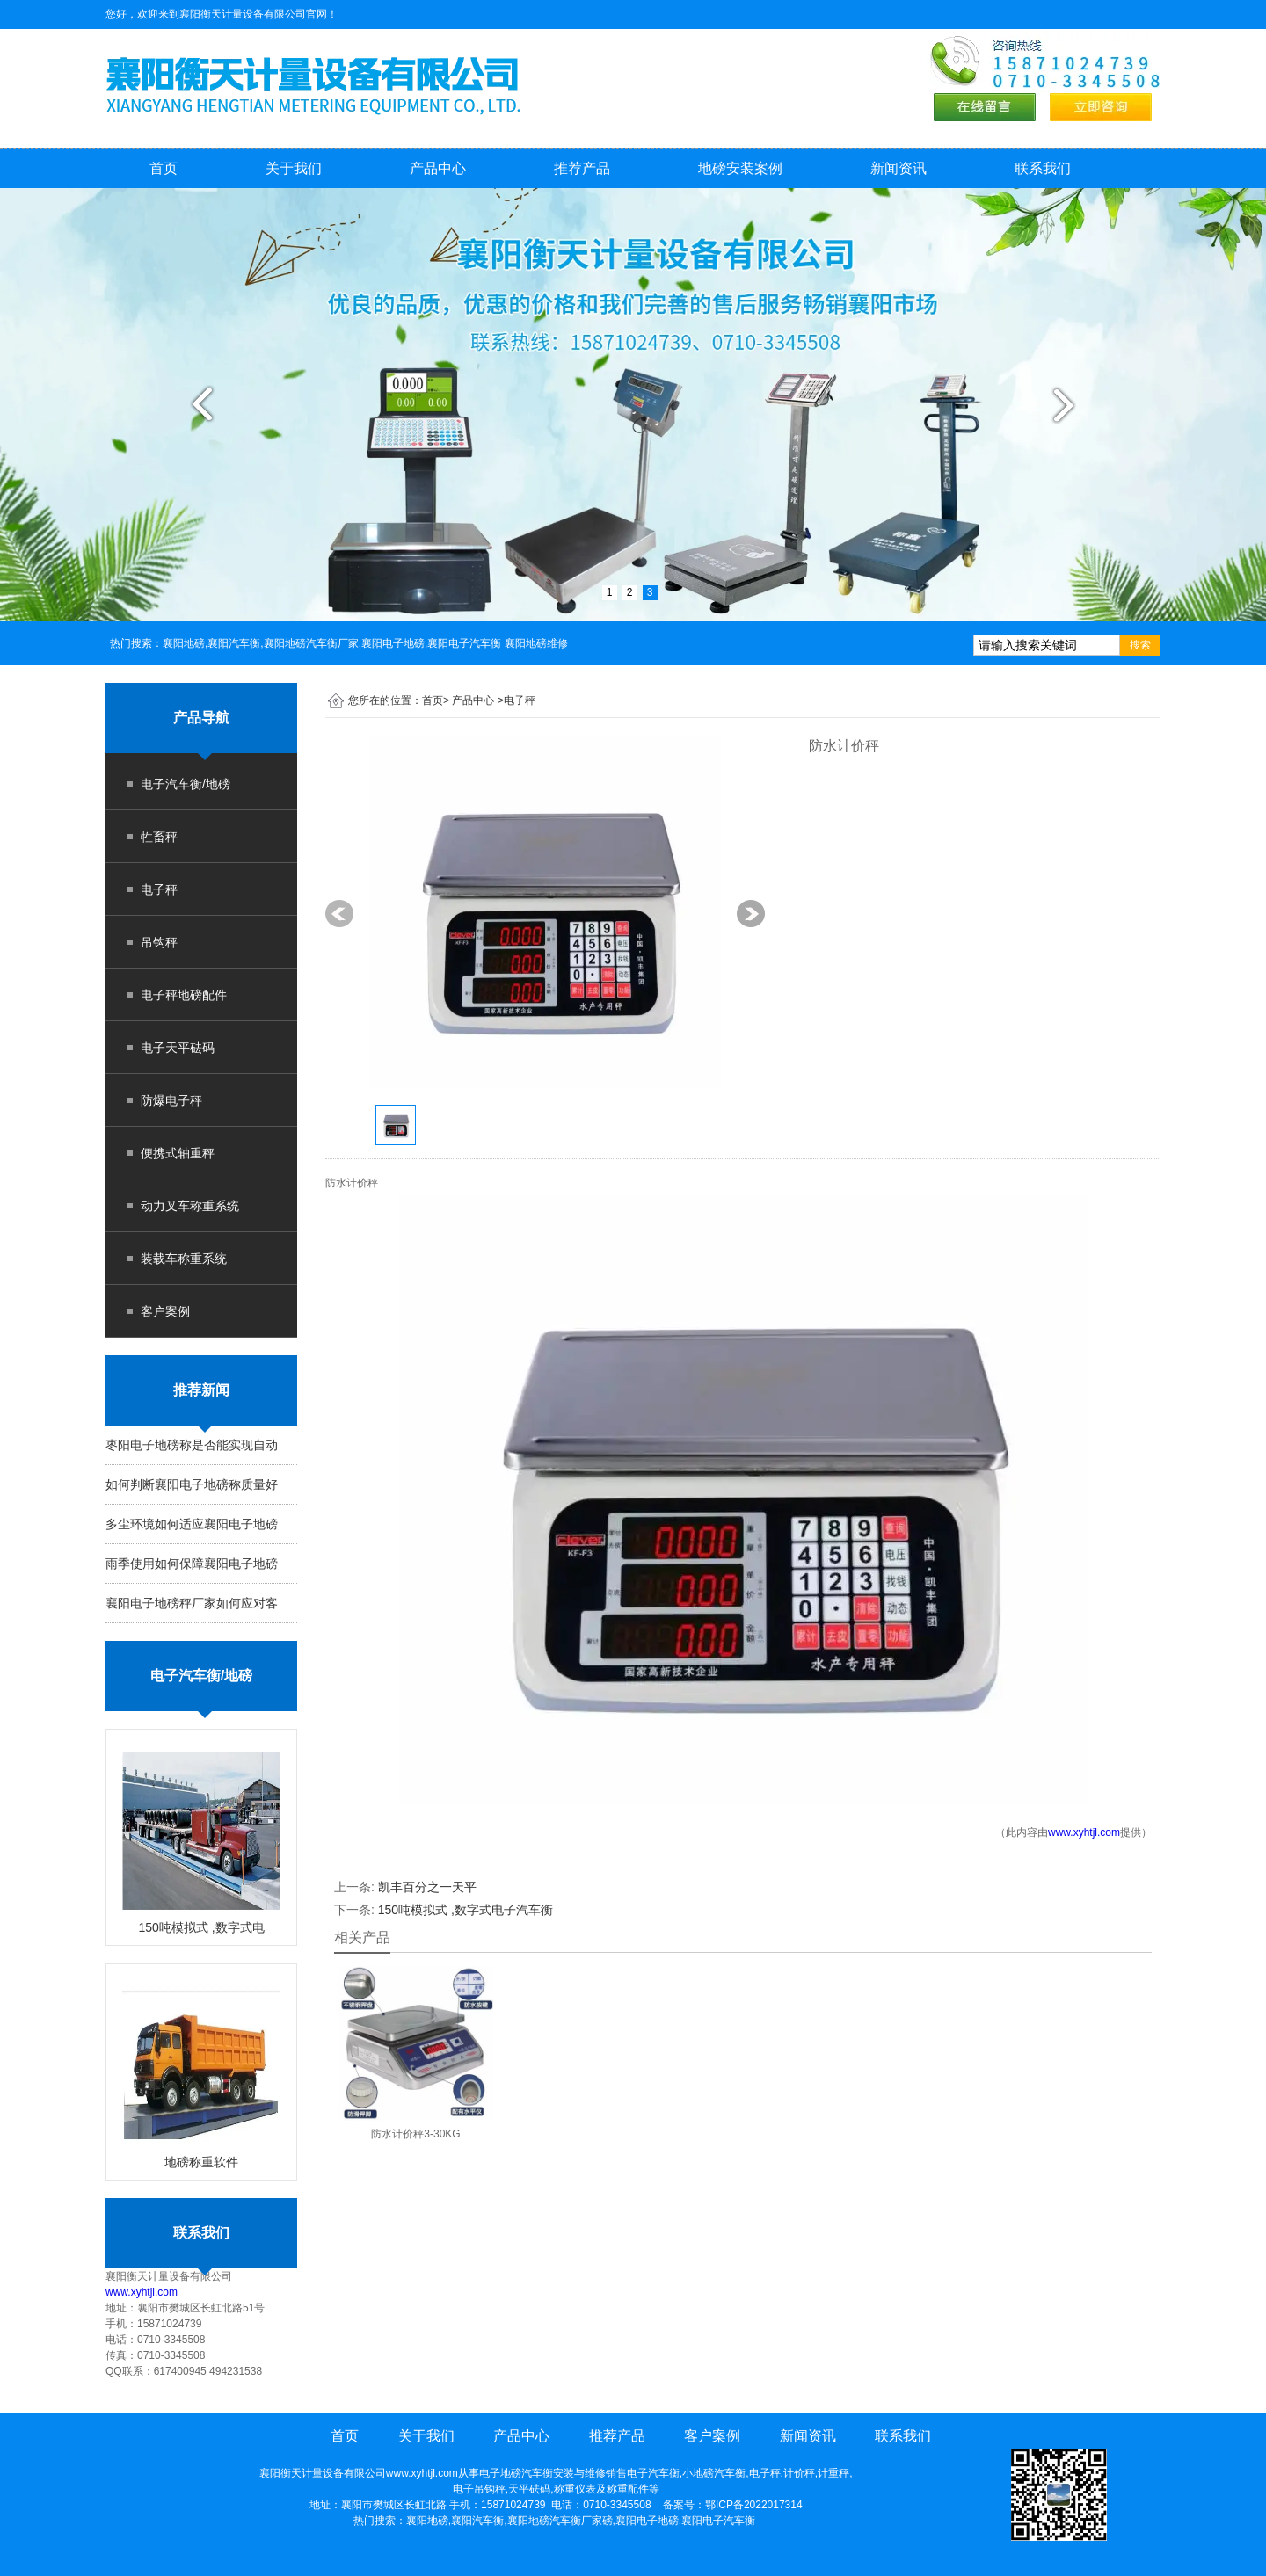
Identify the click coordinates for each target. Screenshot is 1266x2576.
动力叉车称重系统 (190, 1206)
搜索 (1140, 645)
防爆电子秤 (171, 1100)
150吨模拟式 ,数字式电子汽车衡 (465, 1910)
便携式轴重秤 (178, 1153)
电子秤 (159, 889)
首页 (163, 168)
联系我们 (1043, 168)
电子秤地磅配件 (184, 995)
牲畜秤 (159, 837)
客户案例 (165, 1311)
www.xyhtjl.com (142, 2292)
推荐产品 (582, 168)
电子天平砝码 (178, 1048)
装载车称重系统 (184, 1259)
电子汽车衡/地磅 (185, 784)
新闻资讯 (898, 168)
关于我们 (294, 168)
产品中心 (438, 168)
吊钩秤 (159, 942)
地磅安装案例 (740, 168)
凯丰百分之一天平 (427, 1887)
